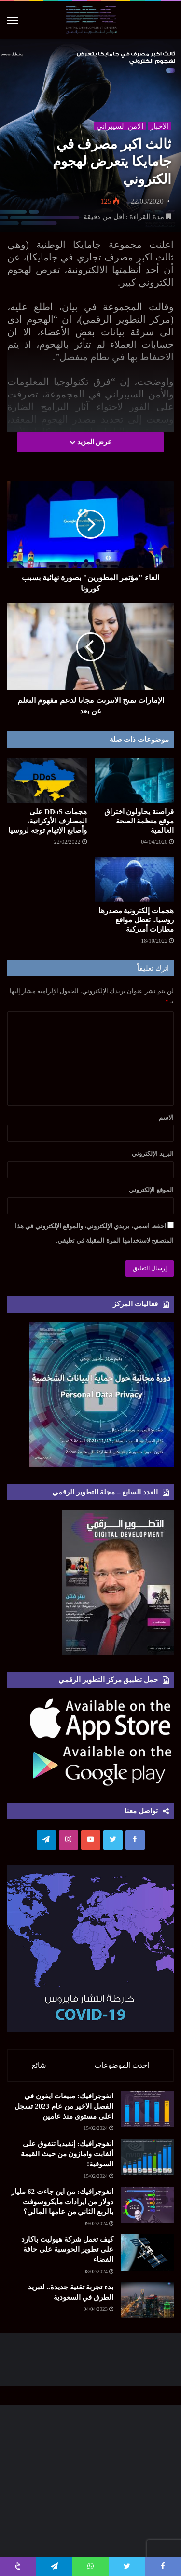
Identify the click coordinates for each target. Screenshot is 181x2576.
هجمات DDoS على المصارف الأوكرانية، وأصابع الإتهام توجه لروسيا (47, 821)
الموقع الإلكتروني (151, 1189)
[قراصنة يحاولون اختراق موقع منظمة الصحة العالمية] (134, 780)
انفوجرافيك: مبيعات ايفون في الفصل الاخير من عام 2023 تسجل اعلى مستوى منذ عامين (63, 2106)
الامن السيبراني (120, 126)
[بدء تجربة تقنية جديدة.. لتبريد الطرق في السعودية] (147, 2300)
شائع (39, 2065)
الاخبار (159, 126)
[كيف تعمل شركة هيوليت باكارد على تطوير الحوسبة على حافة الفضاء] (147, 2252)
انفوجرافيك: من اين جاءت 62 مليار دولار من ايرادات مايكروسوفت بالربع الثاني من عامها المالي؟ (62, 2202)
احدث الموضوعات (122, 2065)
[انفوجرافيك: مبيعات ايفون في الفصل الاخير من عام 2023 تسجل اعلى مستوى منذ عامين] (147, 2109)
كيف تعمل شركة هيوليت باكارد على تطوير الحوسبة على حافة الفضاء (67, 2249)
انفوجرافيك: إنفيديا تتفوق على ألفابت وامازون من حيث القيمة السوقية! (67, 2154)
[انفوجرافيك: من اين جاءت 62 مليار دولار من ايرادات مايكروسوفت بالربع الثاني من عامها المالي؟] (147, 2205)
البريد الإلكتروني (153, 1153)
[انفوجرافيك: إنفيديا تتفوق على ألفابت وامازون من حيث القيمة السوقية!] (147, 2157)
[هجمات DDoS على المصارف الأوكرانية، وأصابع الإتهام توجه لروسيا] (47, 780)
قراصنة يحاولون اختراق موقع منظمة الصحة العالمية (139, 821)
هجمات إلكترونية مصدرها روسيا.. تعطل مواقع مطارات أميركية (136, 920)
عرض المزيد (90, 442)
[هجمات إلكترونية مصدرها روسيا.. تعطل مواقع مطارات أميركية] (134, 879)
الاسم (166, 1117)
